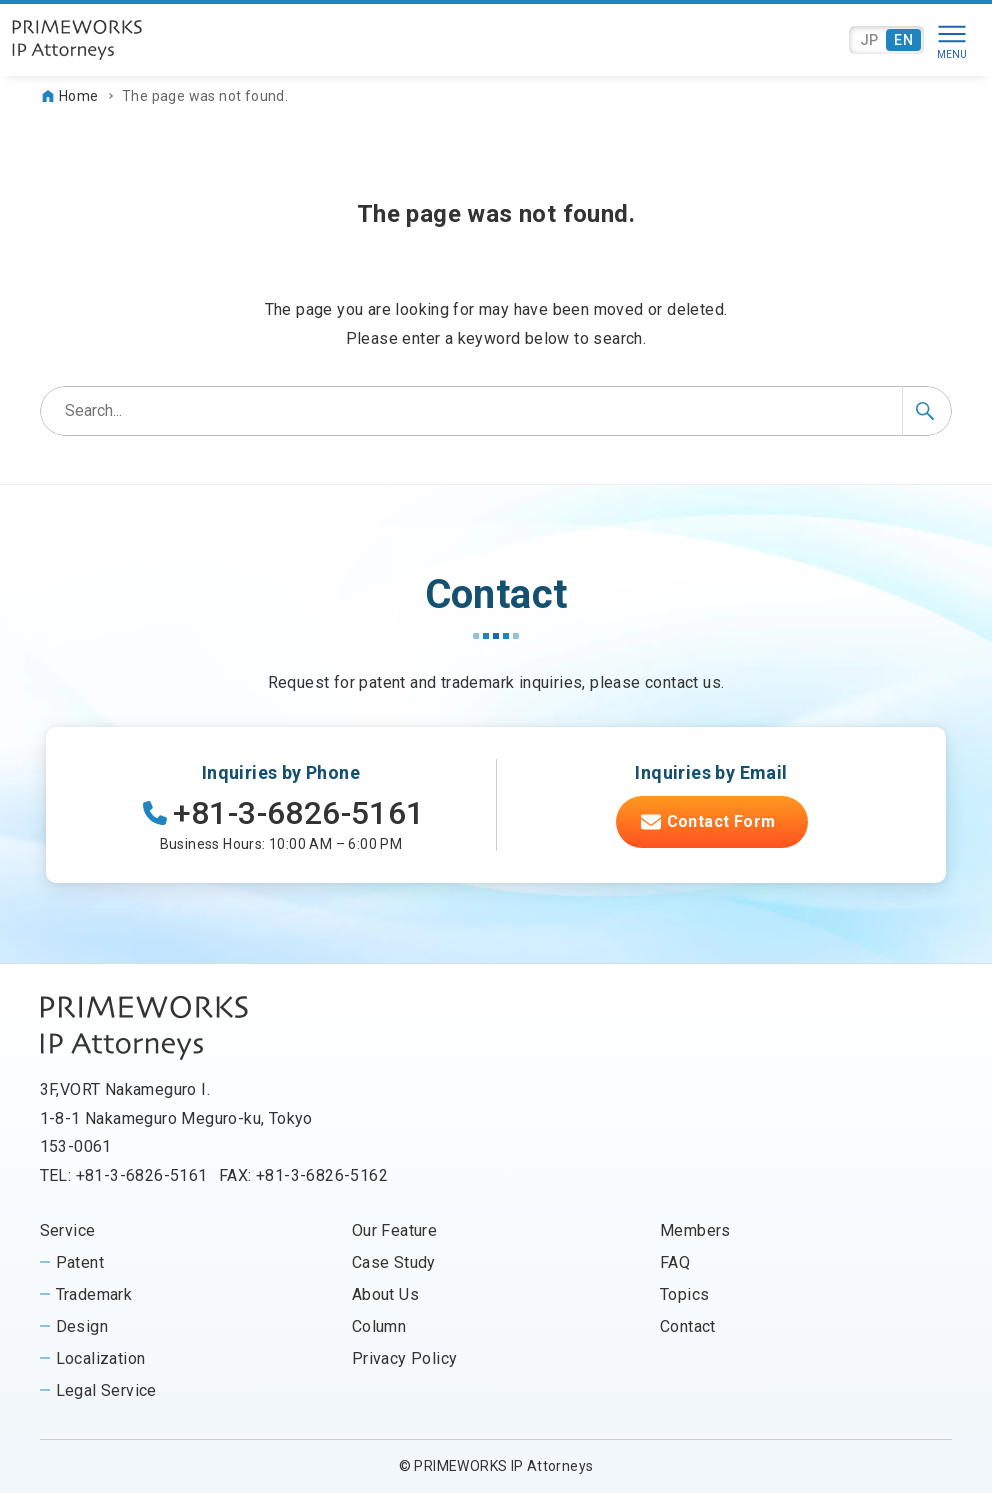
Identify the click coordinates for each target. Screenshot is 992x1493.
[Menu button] (952, 40)
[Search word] (496, 411)
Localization (101, 1358)
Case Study (394, 1262)
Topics (684, 1294)
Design (82, 1326)
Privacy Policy (405, 1358)
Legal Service (106, 1390)
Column (379, 1326)
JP (869, 40)
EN (903, 40)
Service (68, 1230)
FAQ (675, 1262)
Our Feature (394, 1230)
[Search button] (927, 411)
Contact (688, 1326)
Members (695, 1230)
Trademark (94, 1294)
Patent (80, 1262)
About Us (385, 1294)
